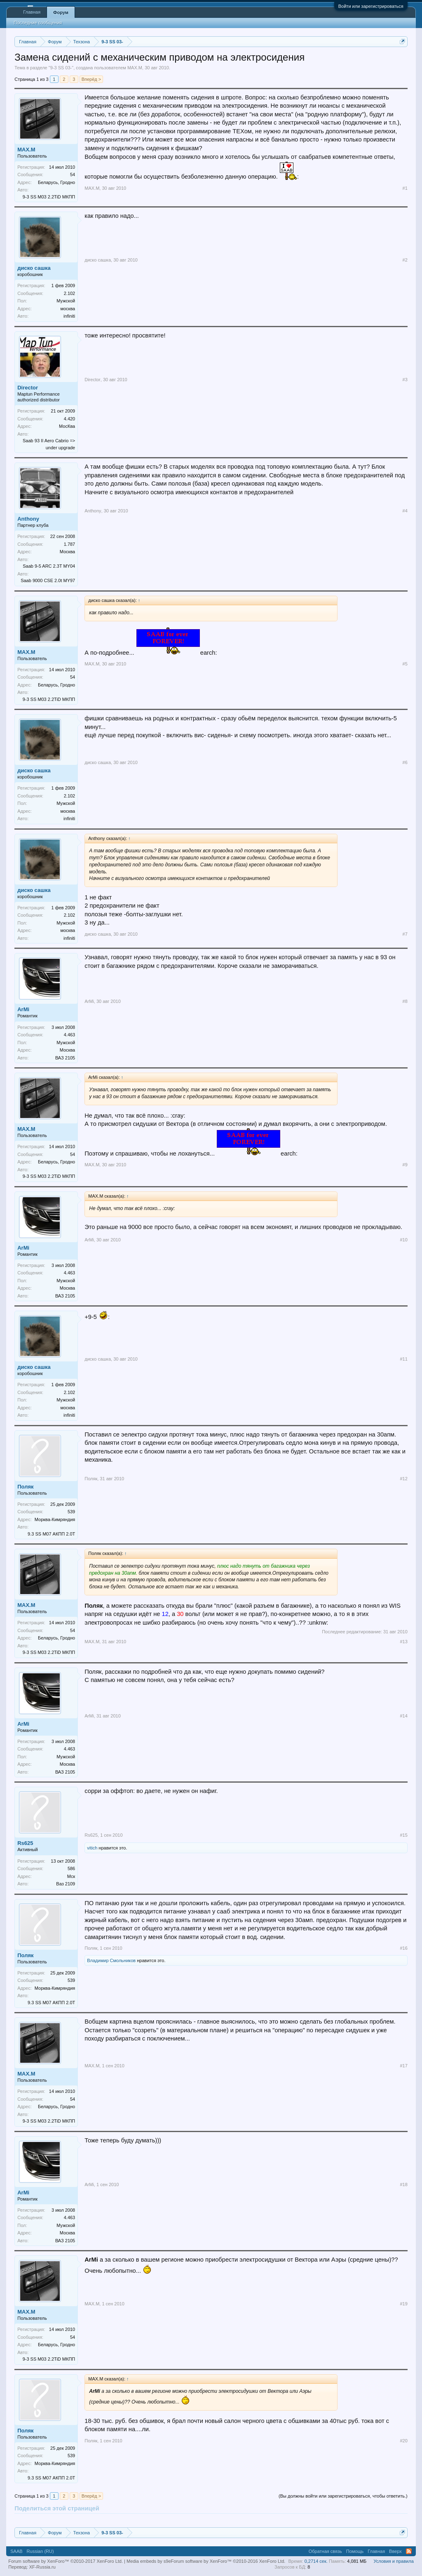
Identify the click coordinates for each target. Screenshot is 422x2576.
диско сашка (34, 268)
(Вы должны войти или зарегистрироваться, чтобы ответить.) (343, 2495)
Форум (60, 12)
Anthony (28, 519)
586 (71, 1868)
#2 (405, 259)
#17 (403, 2065)
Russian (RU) (40, 2551)
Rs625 (25, 1843)
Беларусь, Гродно (56, 182)
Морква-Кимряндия (55, 1519)
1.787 (69, 544)
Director (27, 388)
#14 (403, 1715)
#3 (405, 379)
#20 (403, 2440)
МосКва (67, 426)
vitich (92, 1847)
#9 (405, 1164)
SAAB (16, 2551)
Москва (67, 551)
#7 (405, 934)
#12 (403, 1478)
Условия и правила (393, 2561)
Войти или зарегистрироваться (370, 6)
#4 (405, 510)
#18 (403, 2184)
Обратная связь (325, 2551)
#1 (405, 188)
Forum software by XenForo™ (228, 2561)
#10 (403, 1239)
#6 (405, 762)
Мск (71, 1876)
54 (72, 174)
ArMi (23, 1009)
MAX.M (134, 67)
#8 (405, 1001)
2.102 (69, 293)
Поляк (25, 1487)
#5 (405, 663)
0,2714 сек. (316, 2561)
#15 (403, 1835)
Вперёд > (91, 79)
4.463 (69, 1034)
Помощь (355, 2551)
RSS (409, 2551)
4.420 (69, 418)
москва (67, 308)
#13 (403, 1641)
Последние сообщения (38, 22)
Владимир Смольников (111, 1960)
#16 (403, 1948)
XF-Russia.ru (42, 2566)
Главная (31, 11)
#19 (403, 2303)
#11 (403, 1358)
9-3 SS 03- (61, 67)
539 (71, 1511)
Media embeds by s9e (149, 2561)
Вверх (395, 2551)
